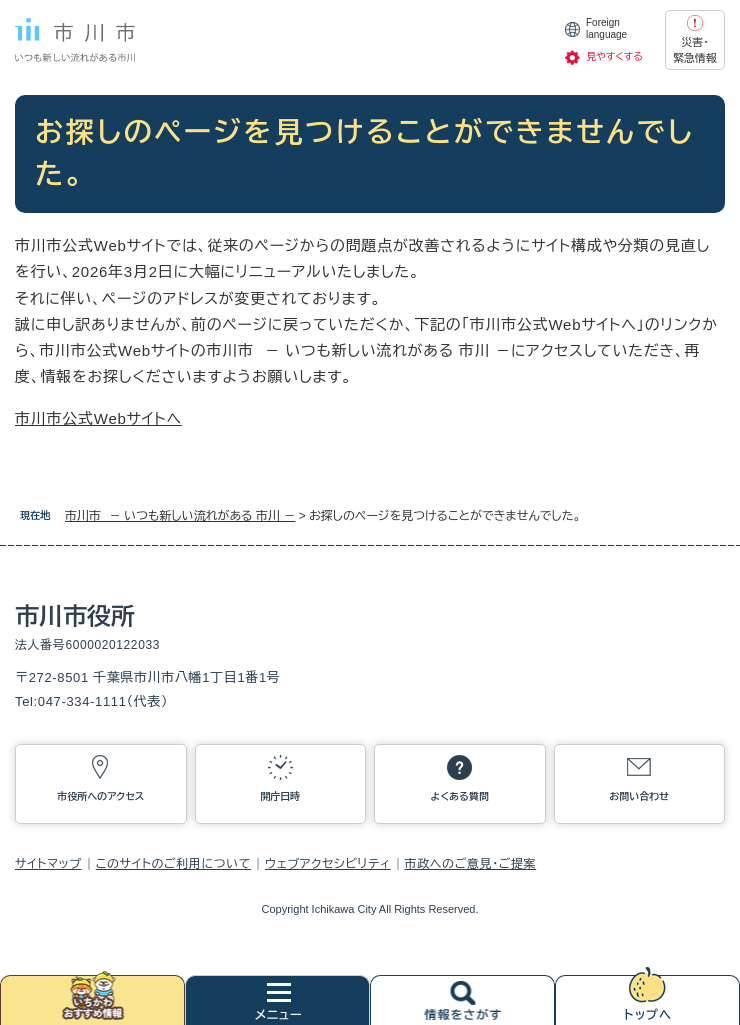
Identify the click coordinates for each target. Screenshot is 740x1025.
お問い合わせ (639, 796)
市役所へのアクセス (100, 796)
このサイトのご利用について (173, 864)
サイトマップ (48, 864)
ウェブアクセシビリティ (328, 864)
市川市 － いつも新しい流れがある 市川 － (180, 516)
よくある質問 (460, 796)
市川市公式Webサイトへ (98, 418)
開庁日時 (280, 796)
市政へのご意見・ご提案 (471, 864)
